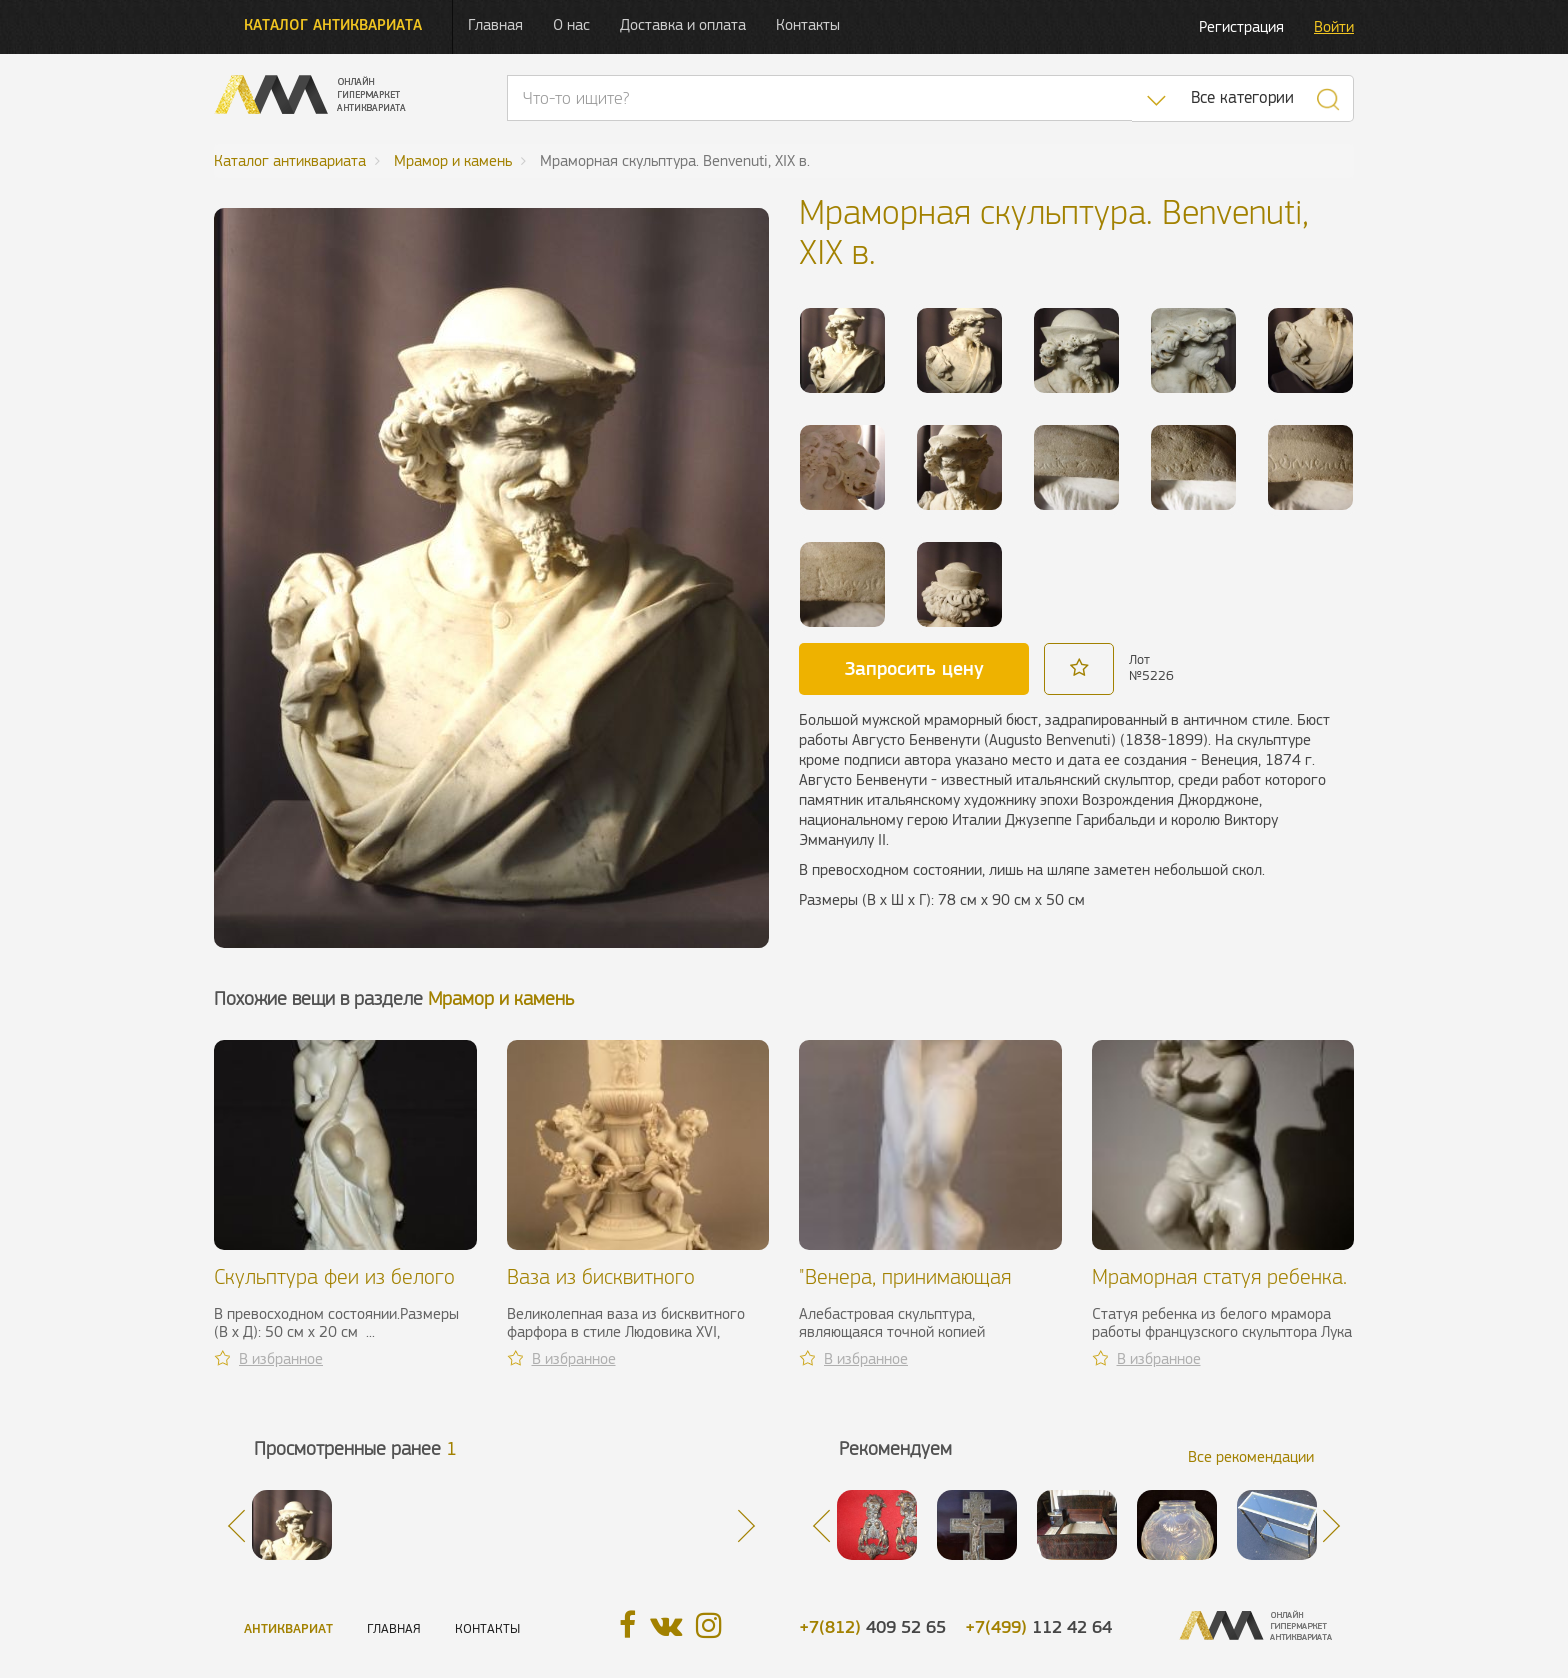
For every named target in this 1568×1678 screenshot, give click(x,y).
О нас (571, 24)
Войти (1334, 26)
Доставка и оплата (683, 24)
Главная (495, 24)
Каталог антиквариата (333, 24)
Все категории (1242, 97)
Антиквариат (288, 1628)
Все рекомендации (1251, 1456)
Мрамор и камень (501, 998)
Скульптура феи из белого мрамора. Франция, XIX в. (334, 1288)
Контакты (808, 24)
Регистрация (1241, 26)
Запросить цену (914, 668)
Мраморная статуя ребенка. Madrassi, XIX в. (1219, 1288)
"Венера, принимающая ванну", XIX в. (905, 1288)
